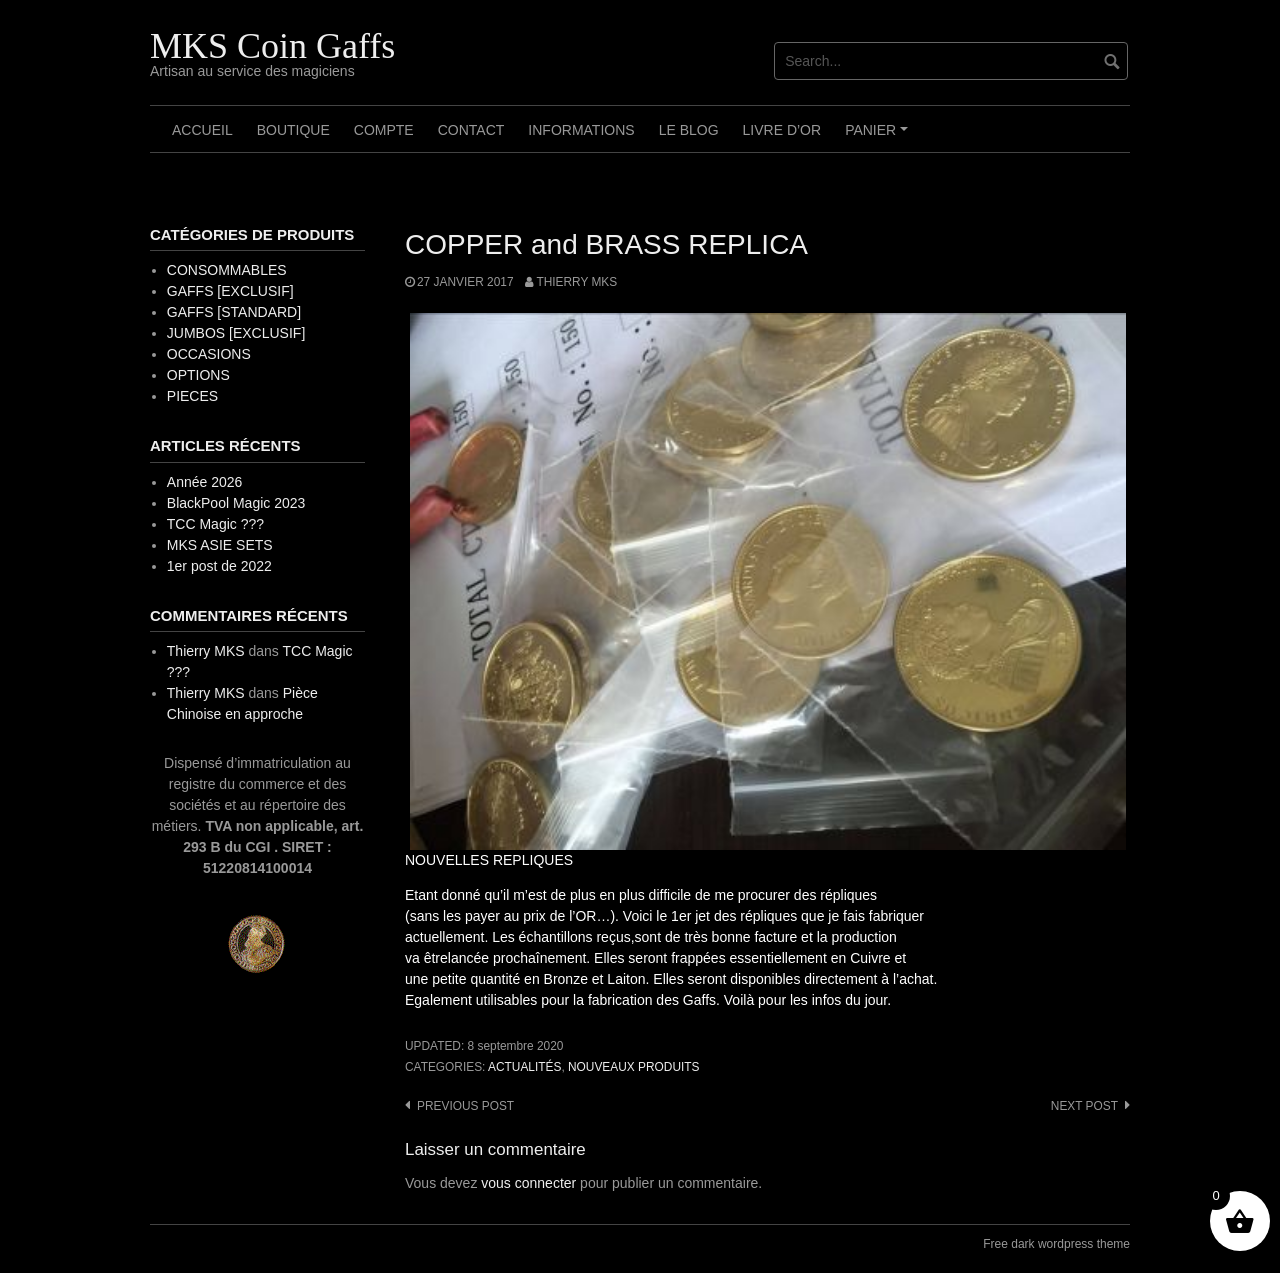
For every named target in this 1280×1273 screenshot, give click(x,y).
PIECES (192, 396)
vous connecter (528, 1183)
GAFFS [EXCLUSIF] (230, 291)
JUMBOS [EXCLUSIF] (236, 333)
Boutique (293, 130)
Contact (471, 130)
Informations (581, 130)
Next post (1084, 1106)
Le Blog (689, 130)
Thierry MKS (576, 282)
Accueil (202, 130)
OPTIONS (198, 375)
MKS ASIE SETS (220, 545)
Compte (384, 130)
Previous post (465, 1106)
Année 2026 (205, 482)
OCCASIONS (209, 354)
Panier (879, 137)
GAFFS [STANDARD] (234, 312)
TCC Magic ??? (215, 524)
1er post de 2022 (219, 566)
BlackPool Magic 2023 (236, 503)
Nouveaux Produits (633, 1067)
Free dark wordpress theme (1056, 1244)
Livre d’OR (782, 130)
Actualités (524, 1067)
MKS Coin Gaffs (272, 46)
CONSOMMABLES (227, 270)
